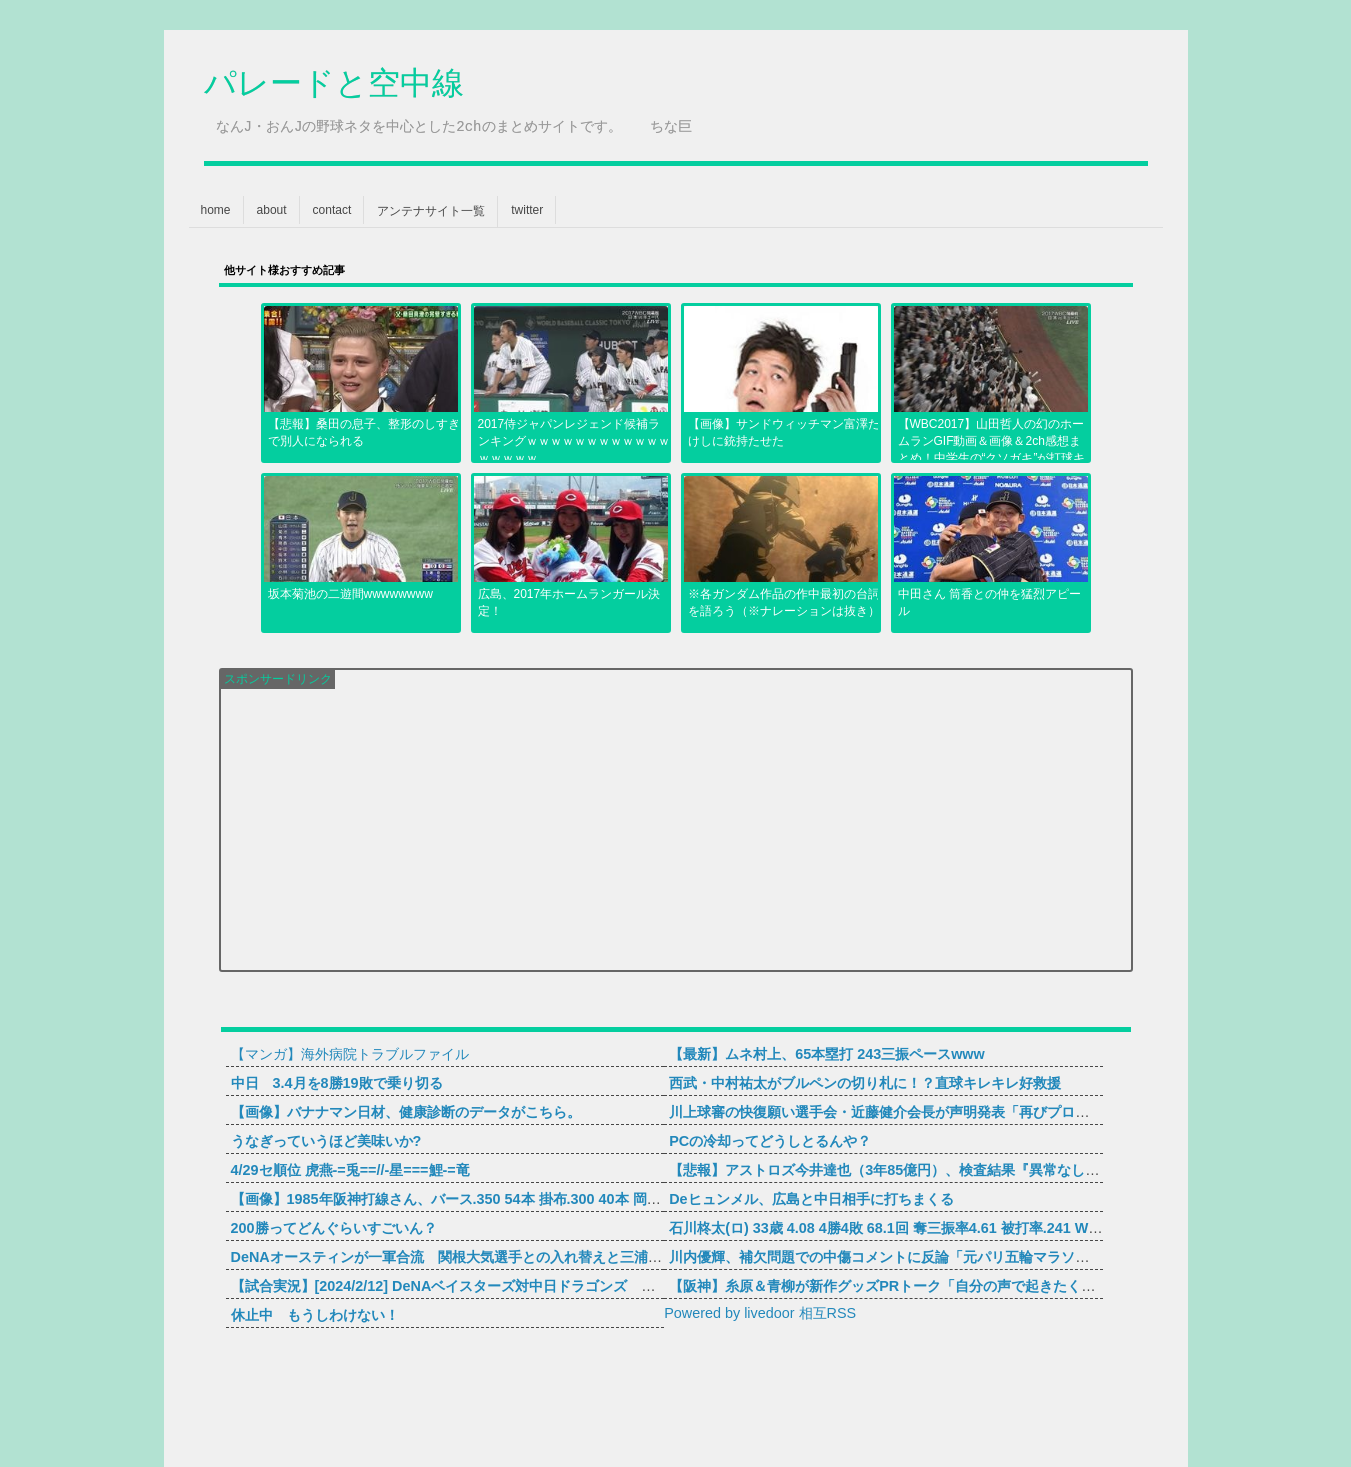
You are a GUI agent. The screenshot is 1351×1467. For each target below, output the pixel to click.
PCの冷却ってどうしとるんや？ (770, 1141)
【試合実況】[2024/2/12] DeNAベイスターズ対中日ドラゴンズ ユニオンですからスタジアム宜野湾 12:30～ (576, 1286)
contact (332, 210)
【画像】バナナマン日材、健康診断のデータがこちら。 (406, 1112)
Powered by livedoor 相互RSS (760, 1313)
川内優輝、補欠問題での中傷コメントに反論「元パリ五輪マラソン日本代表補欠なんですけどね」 (977, 1257)
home (216, 210)
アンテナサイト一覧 (431, 211)
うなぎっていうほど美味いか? (326, 1141)
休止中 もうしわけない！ (315, 1315)
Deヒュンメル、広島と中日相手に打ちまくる (811, 1199)
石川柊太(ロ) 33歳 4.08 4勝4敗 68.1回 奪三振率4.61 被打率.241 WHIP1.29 (904, 1228)
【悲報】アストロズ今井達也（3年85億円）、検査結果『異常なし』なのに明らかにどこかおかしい (982, 1170)
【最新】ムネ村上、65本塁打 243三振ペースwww (827, 1054)
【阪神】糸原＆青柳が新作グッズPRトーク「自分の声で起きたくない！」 (903, 1286)
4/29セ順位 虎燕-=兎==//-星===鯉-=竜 (350, 1170)
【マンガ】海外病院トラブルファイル (350, 1054)
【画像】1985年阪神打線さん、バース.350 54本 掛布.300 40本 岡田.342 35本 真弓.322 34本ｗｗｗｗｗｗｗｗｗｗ (594, 1199)
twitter (527, 210)
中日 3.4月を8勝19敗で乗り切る (337, 1083)
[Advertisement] (676, 829)
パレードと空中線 (334, 85)
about (272, 210)
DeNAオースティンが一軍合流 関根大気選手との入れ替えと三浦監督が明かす (481, 1257)
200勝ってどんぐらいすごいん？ (334, 1228)
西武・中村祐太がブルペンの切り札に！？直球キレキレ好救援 (865, 1083)
